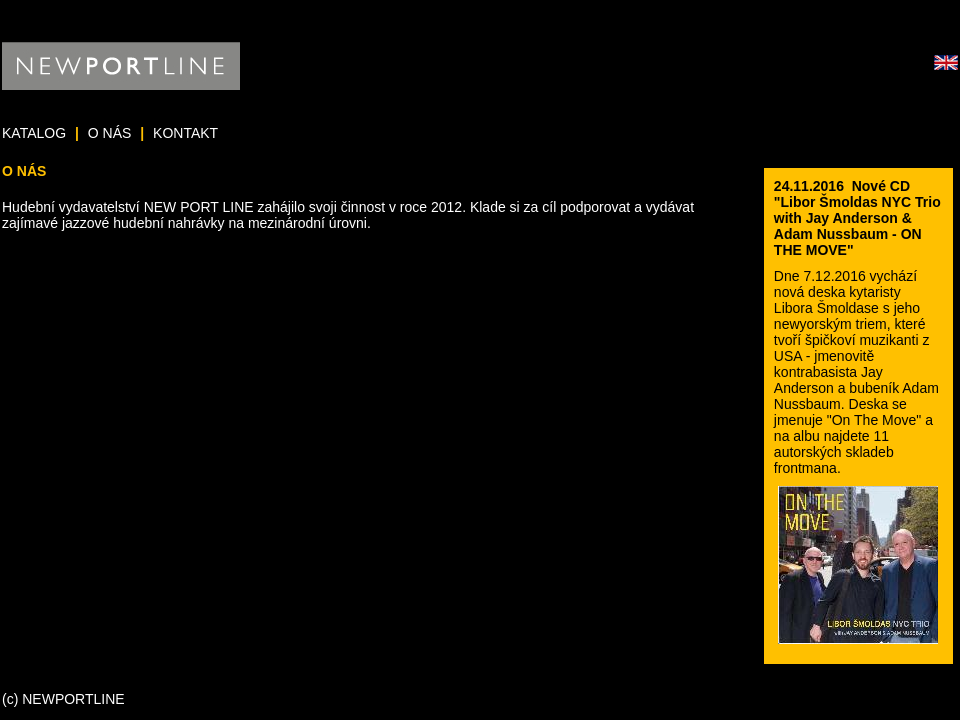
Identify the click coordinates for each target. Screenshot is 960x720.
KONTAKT (185, 133)
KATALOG (34, 133)
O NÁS (110, 133)
